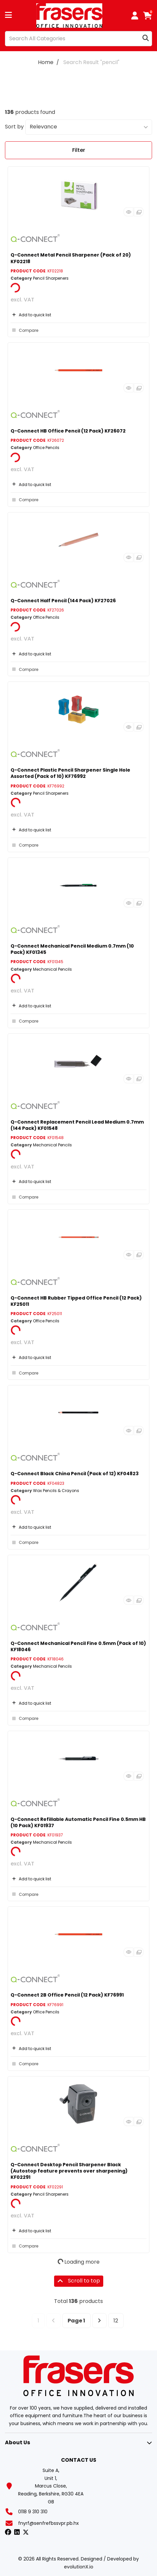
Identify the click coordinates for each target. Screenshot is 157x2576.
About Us (17, 2442)
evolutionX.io (78, 2566)
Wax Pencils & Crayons (56, 1490)
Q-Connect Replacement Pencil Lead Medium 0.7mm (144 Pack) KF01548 (77, 1125)
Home (45, 62)
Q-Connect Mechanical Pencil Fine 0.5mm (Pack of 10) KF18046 (78, 1646)
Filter (78, 150)
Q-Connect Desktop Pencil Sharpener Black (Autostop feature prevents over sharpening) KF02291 (69, 2170)
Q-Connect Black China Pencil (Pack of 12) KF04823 (75, 1473)
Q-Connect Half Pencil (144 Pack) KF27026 (63, 600)
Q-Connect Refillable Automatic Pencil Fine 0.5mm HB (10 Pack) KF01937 (78, 1822)
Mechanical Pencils (52, 969)
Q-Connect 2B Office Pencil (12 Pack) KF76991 (67, 1995)
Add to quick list (31, 315)
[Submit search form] (145, 38)
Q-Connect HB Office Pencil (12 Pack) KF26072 (68, 431)
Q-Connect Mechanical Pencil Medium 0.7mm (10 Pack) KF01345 (72, 949)
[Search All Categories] (78, 38)
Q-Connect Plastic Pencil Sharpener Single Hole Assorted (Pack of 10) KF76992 (70, 773)
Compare (24, 330)
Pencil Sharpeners (51, 278)
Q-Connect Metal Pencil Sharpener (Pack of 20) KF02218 (71, 258)
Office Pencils (46, 447)
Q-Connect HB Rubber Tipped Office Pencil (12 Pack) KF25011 (76, 1301)
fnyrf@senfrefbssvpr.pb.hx (48, 2523)
